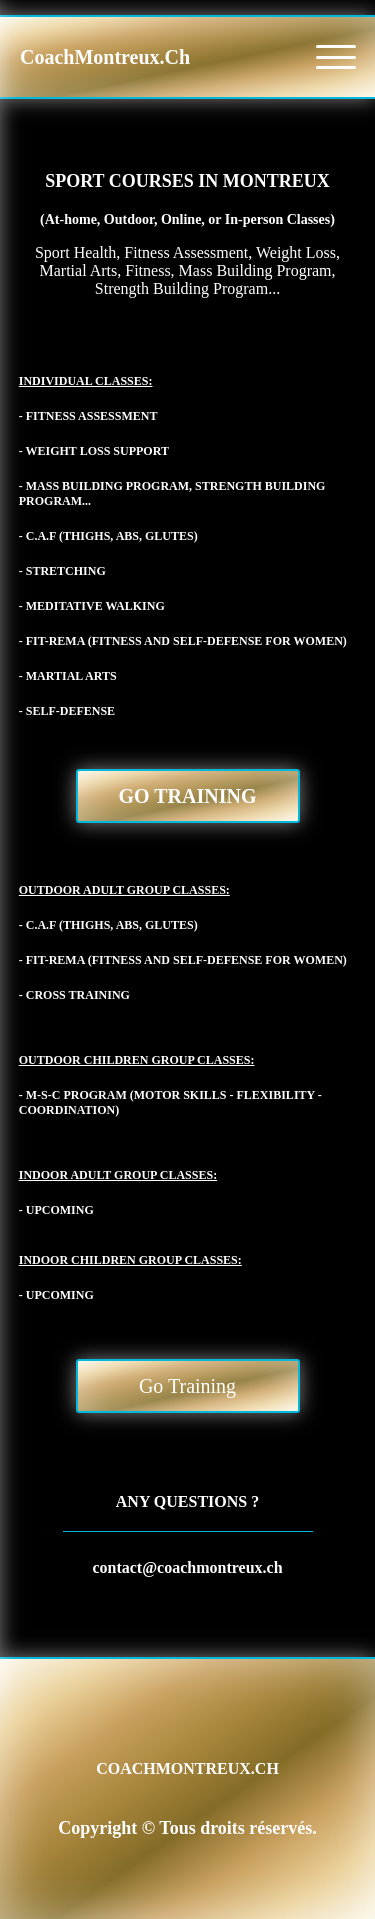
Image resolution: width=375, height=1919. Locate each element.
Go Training (188, 796)
